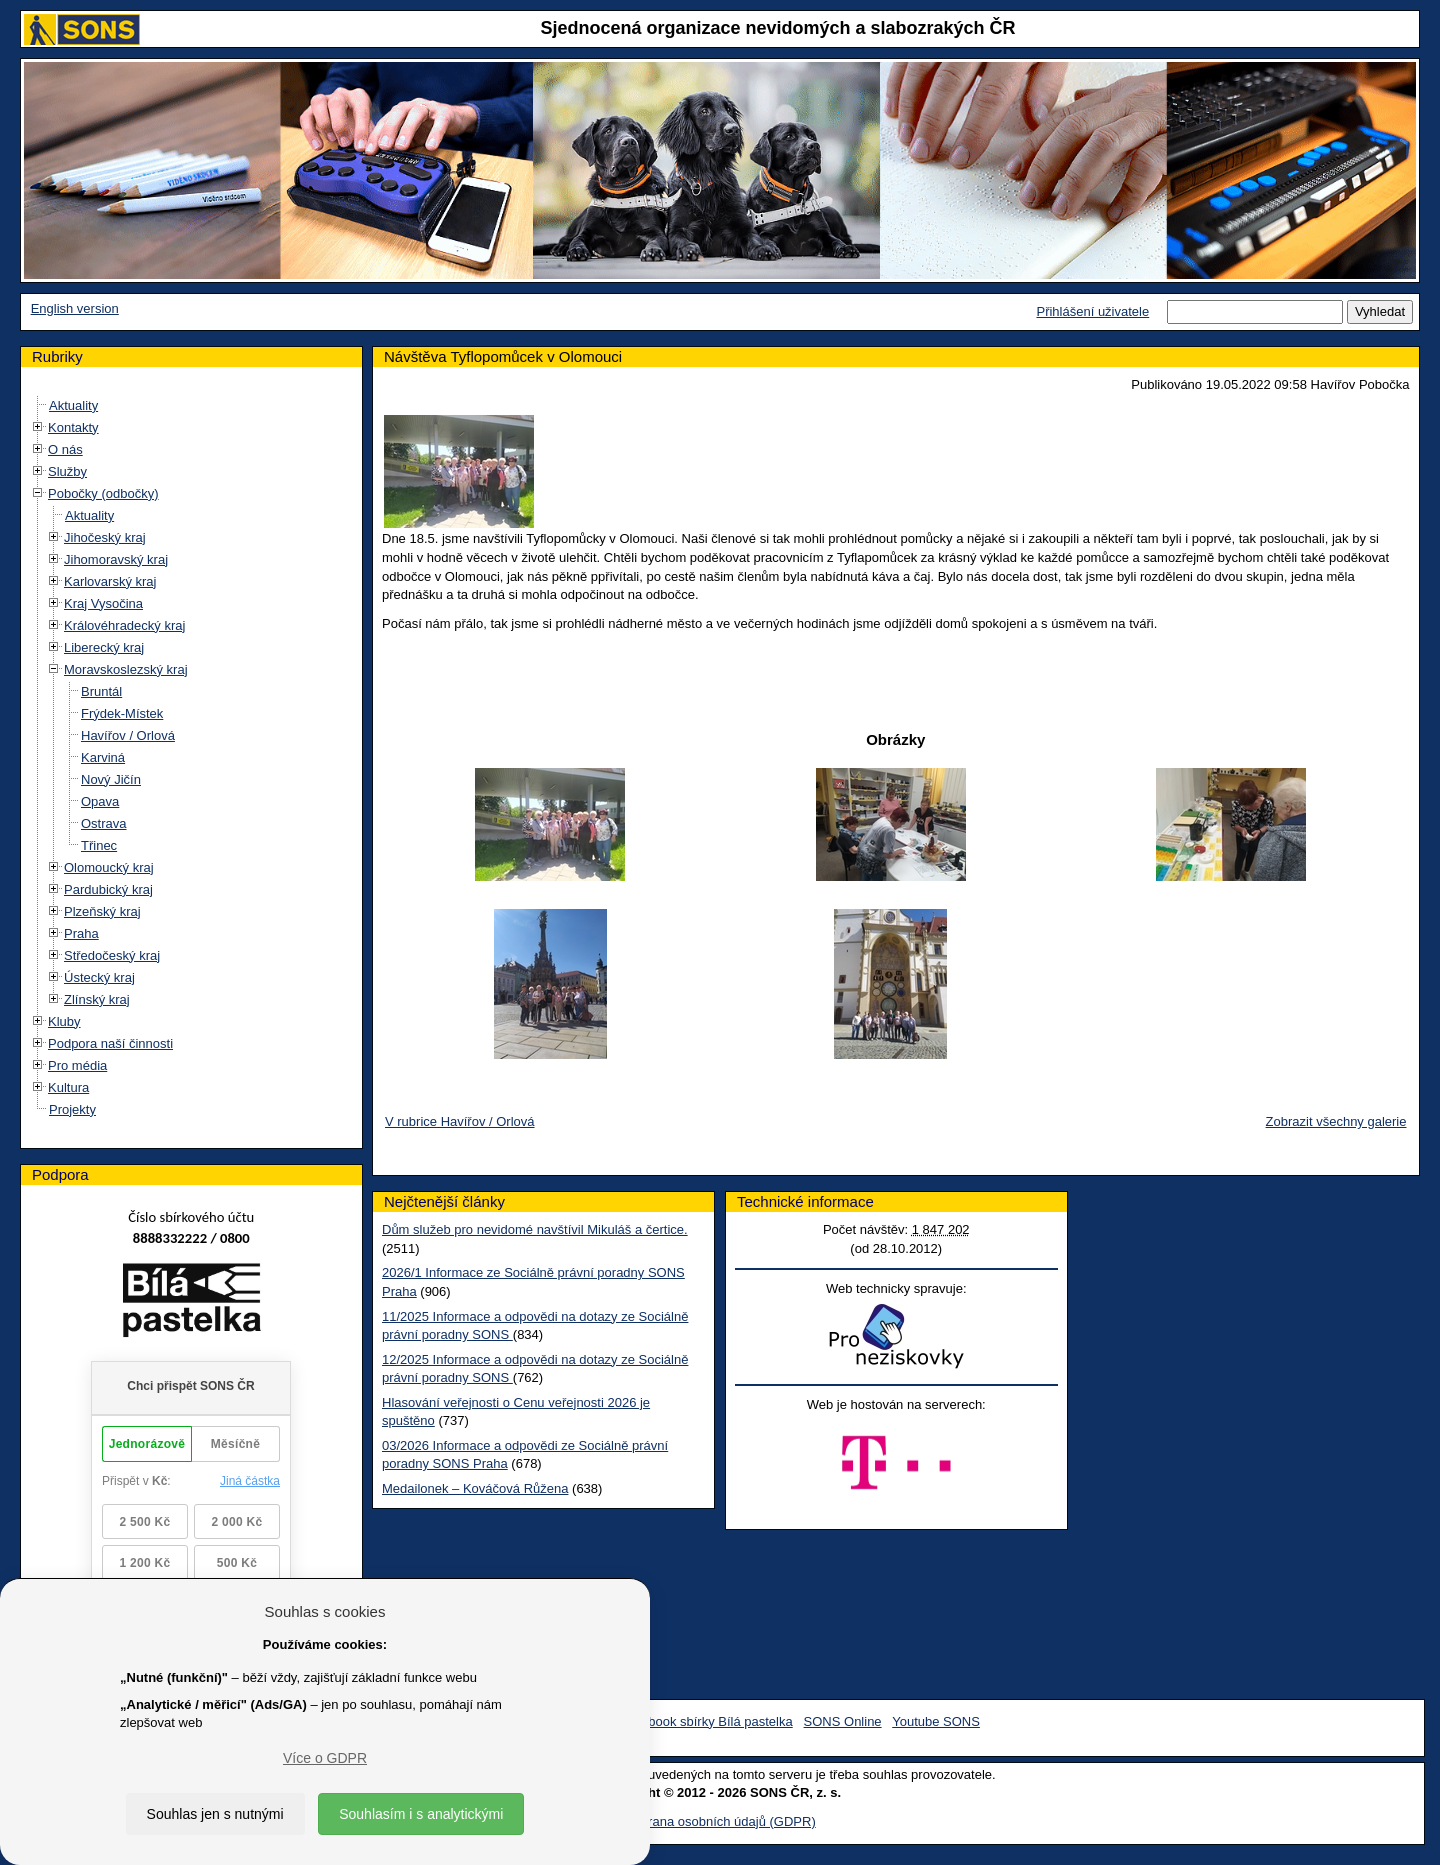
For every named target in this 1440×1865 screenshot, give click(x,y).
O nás (65, 449)
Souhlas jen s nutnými (215, 1814)
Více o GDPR (325, 1758)
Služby (67, 471)
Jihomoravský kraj (116, 559)
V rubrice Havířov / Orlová (460, 1121)
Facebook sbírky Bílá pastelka (705, 1721)
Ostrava (104, 823)
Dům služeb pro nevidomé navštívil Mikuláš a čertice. (535, 1229)
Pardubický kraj (108, 889)
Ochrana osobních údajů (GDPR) (719, 1821)
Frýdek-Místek (122, 713)
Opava (100, 801)
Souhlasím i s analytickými (421, 1814)
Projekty (72, 1109)
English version (75, 308)
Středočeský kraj (112, 955)
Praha (81, 933)
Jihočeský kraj (105, 537)
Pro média (77, 1065)
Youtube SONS (936, 1721)
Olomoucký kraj (109, 867)
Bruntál (101, 691)
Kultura (68, 1087)
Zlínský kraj (97, 999)
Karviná (103, 757)
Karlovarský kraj (110, 581)
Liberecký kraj (104, 647)
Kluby (64, 1021)
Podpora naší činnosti (110, 1043)
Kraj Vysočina (103, 603)
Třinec (99, 845)
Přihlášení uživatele (1092, 311)
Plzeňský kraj (102, 911)
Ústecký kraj (99, 977)
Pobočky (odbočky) (103, 493)
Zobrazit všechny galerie (1336, 1121)
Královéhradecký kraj (124, 625)
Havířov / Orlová (128, 735)
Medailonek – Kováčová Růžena (475, 1488)
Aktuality (73, 405)
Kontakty (73, 427)
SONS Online (843, 1721)
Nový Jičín (111, 779)
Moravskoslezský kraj (126, 669)
